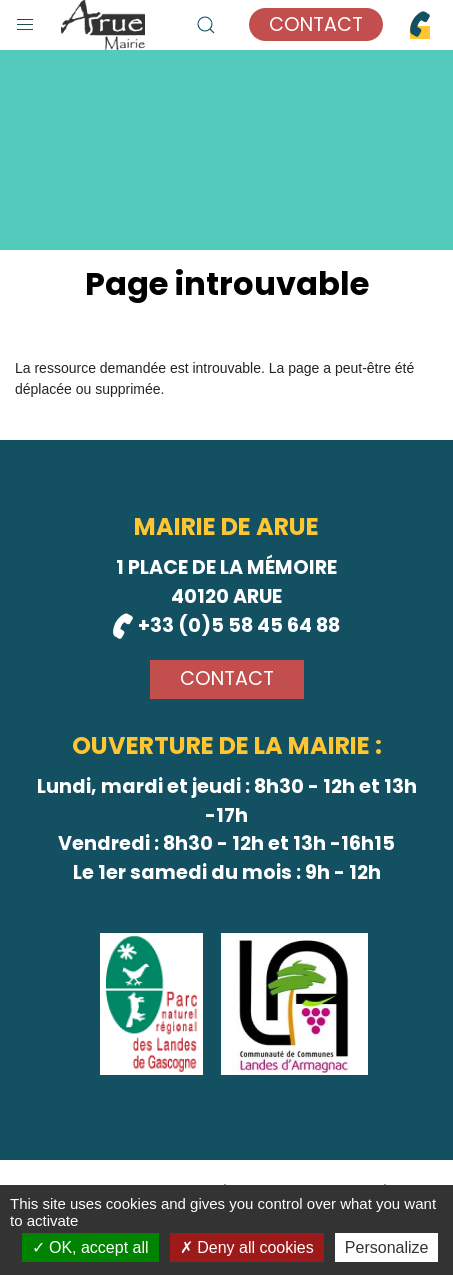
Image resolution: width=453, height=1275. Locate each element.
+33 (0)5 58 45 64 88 (226, 625)
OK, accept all (90, 1247)
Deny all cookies (247, 1247)
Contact (316, 24)
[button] (25, 20)
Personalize (387, 1247)
